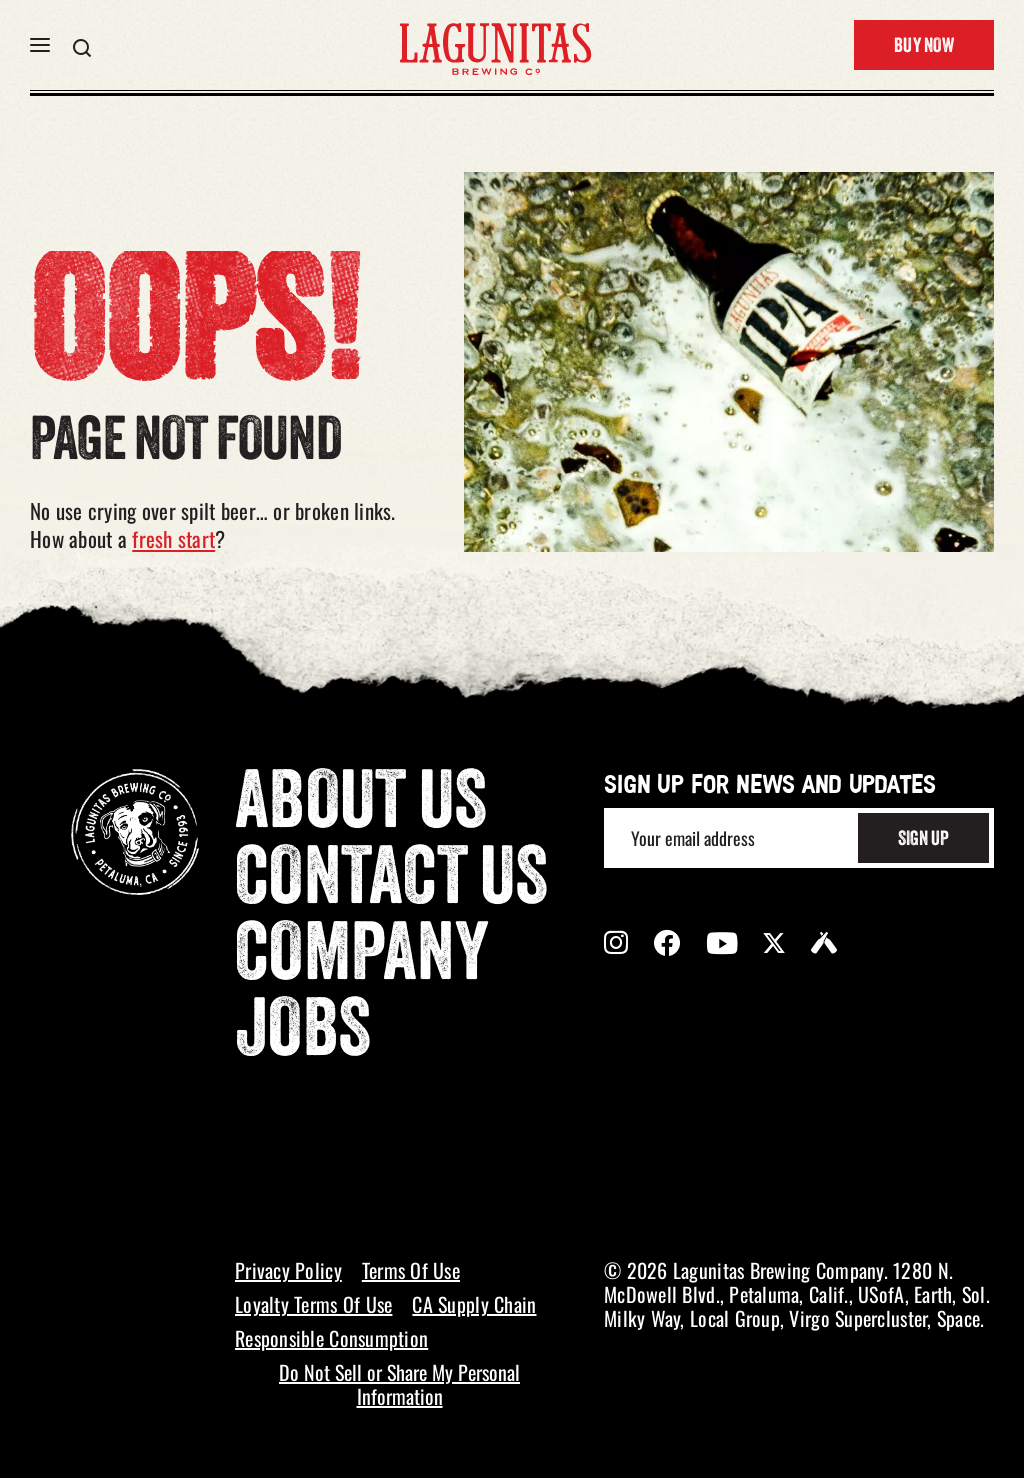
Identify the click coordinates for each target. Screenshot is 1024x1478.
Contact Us (392, 883)
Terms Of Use (411, 1270)
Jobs (303, 1035)
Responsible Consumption (331, 1338)
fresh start (173, 538)
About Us (361, 807)
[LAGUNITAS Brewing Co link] (495, 45)
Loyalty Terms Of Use (313, 1304)
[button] (40, 45)
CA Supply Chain (474, 1304)
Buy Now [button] (924, 47)
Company (362, 959)
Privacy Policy (288, 1270)
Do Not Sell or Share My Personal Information (399, 1384)
